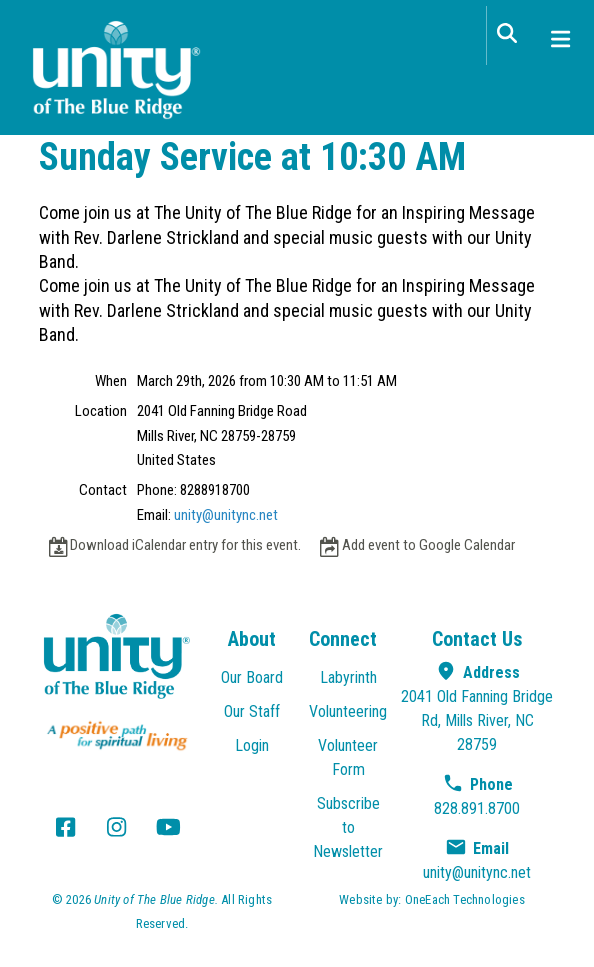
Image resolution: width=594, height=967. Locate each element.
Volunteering (348, 711)
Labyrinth (348, 677)
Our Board (252, 677)
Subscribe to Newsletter (348, 827)
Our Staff (252, 711)
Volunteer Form (348, 757)
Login (252, 745)
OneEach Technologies (465, 899)
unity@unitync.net (226, 515)
